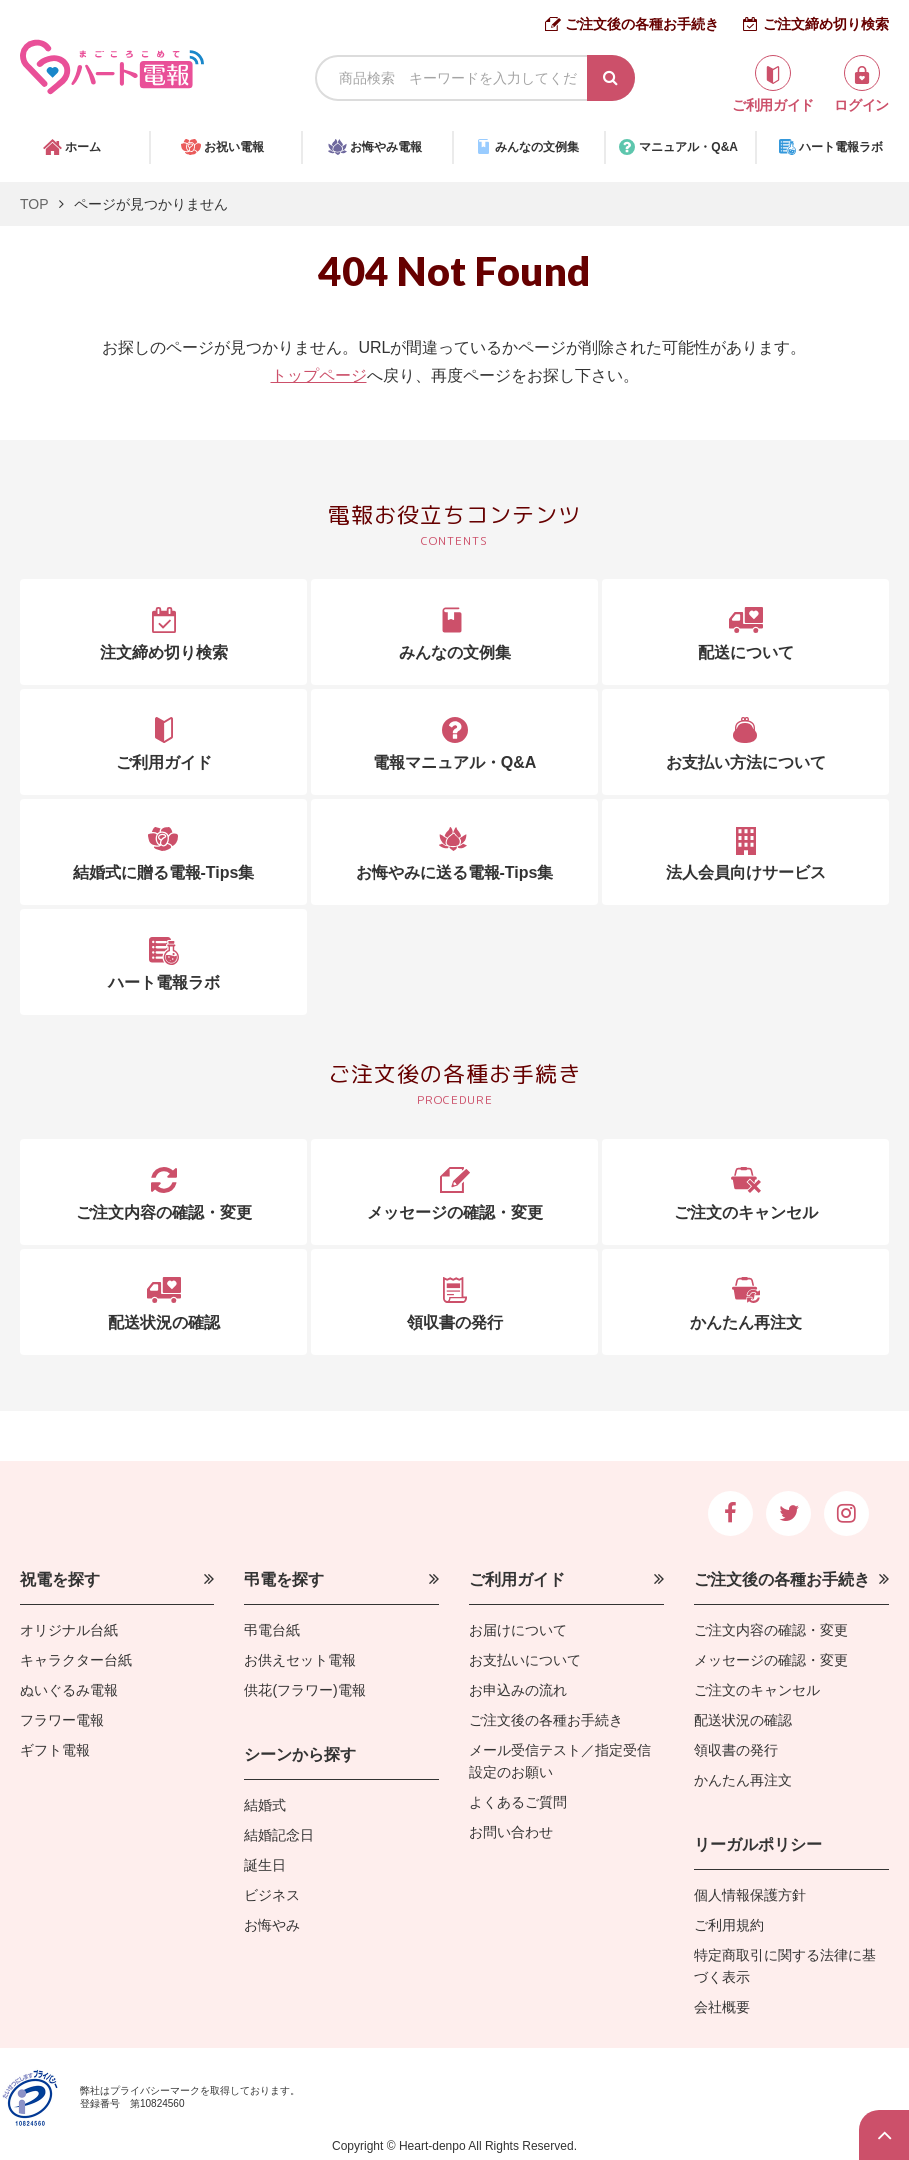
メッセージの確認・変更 (771, 1660)
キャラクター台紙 (76, 1660)
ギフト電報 (55, 1750)
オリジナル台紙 (69, 1630)
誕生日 (265, 1865)
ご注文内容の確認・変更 (771, 1630)
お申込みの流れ (518, 1690)
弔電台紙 (272, 1630)
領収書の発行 (736, 1750)
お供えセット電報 (300, 1660)
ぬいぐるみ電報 (69, 1690)
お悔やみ (272, 1925)
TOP (34, 204)
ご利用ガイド (517, 1579)
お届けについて (518, 1630)
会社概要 (722, 2007)
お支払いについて (525, 1660)
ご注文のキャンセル (757, 1690)
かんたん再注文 (743, 1780)
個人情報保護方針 (750, 1895)
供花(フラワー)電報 (304, 1690)
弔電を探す (284, 1579)
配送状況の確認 (743, 1720)
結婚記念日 (279, 1835)
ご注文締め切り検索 (826, 24)
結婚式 (265, 1805)
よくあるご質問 (518, 1802)
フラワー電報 (62, 1720)
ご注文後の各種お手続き (642, 24)
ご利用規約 (729, 1925)
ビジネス (272, 1895)
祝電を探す (60, 1579)
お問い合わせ (511, 1832)
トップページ (319, 375)
